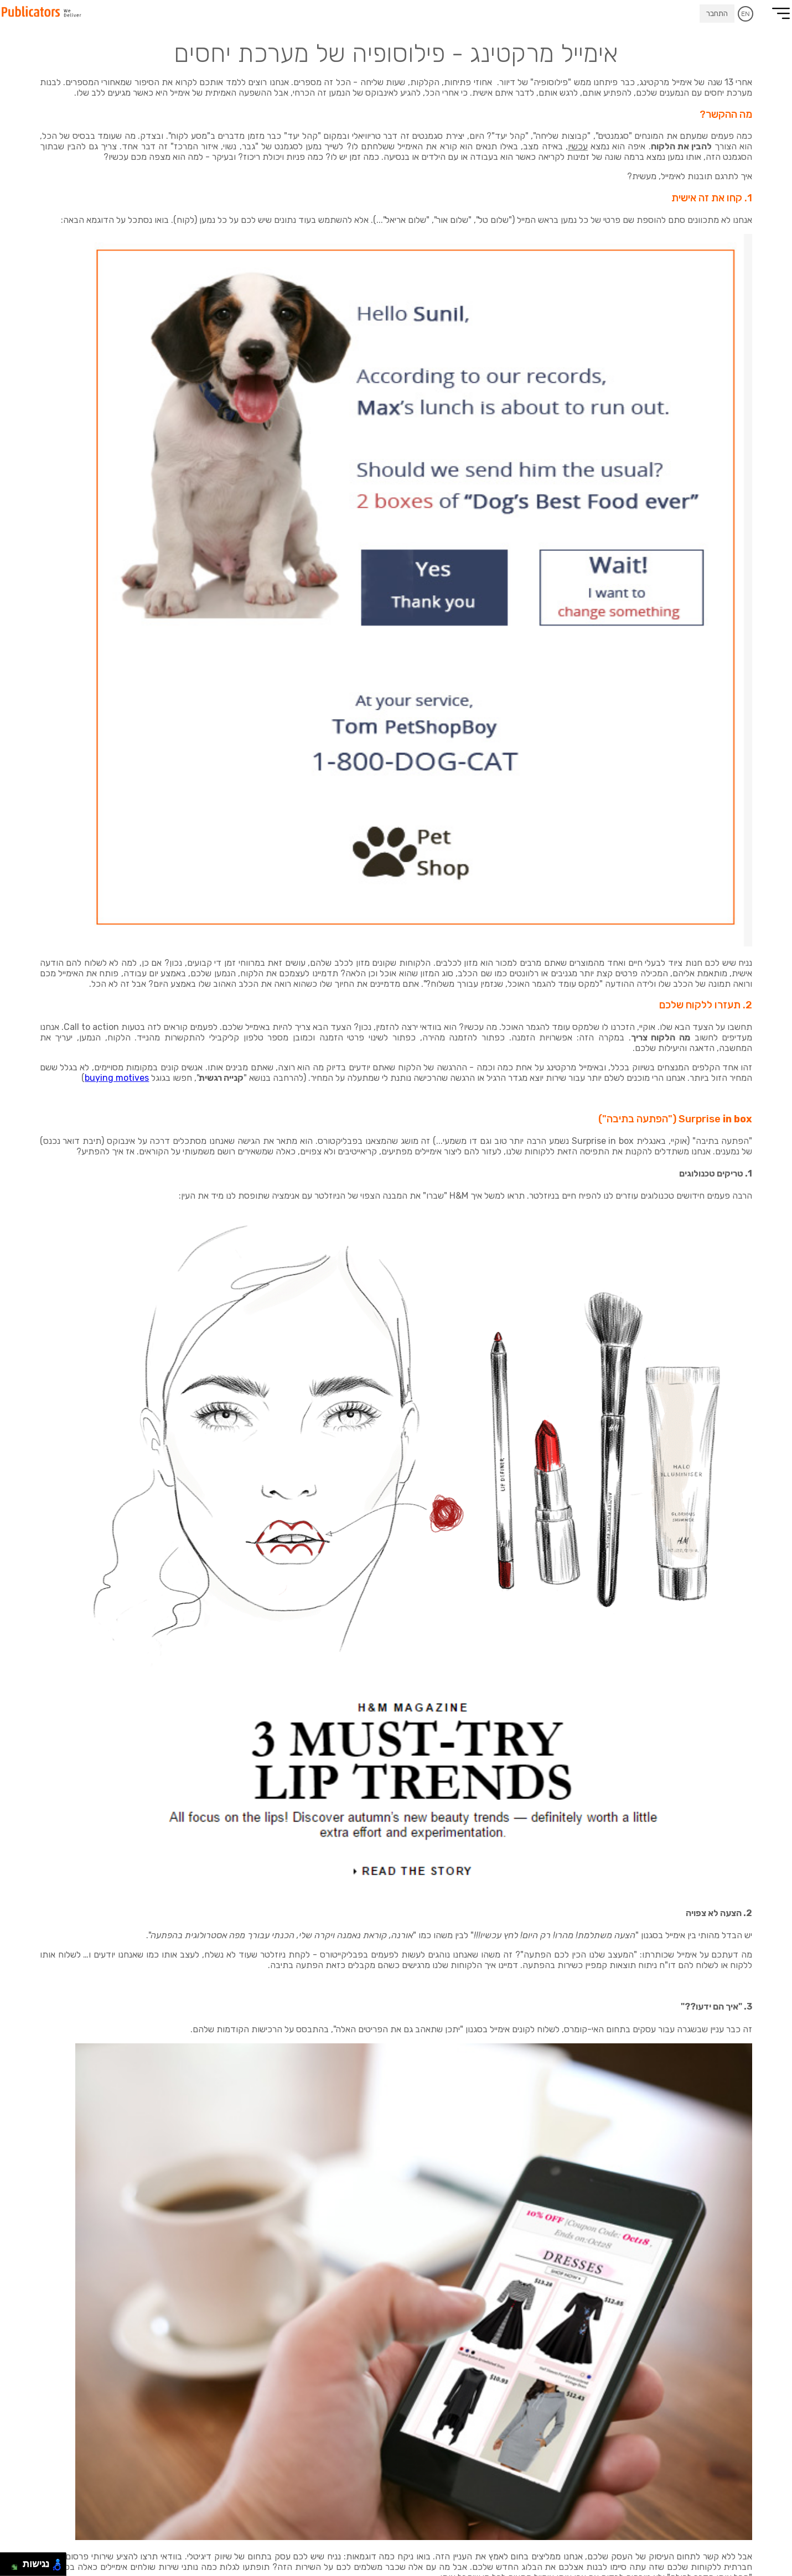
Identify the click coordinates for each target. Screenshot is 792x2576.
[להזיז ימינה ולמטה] (15, 2567)
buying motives (117, 1078)
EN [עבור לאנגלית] (745, 14)
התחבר (717, 13)
